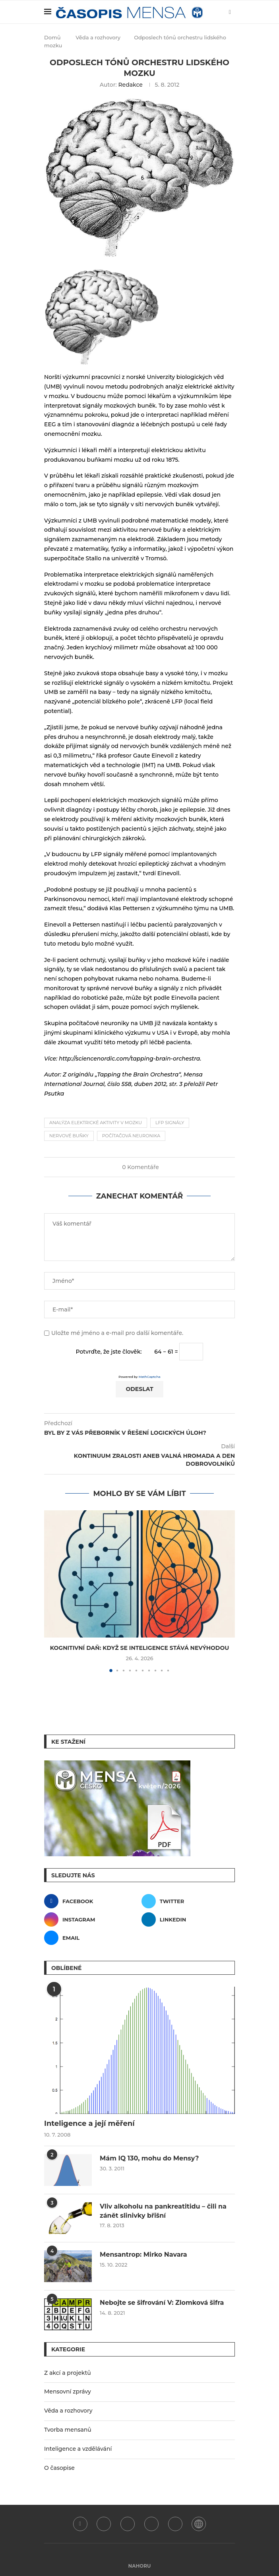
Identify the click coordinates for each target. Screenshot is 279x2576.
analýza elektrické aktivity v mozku (95, 1122)
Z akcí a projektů (67, 2372)
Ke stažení (68, 1741)
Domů (52, 37)
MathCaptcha (150, 1377)
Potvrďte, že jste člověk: (109, 1351)
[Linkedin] (188, 1919)
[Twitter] (188, 1901)
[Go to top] (139, 2565)
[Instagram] (91, 1919)
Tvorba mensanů (67, 2429)
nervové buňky (69, 1135)
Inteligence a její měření (89, 2123)
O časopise (59, 2467)
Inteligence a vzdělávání (78, 2448)
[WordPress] (199, 2524)
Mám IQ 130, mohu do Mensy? (149, 2158)
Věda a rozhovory (98, 37)
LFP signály (169, 1122)
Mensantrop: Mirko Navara (143, 2254)
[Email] (91, 1938)
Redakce (130, 84)
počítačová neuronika (131, 1135)
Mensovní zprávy (67, 2391)
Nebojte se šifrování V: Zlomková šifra (162, 2302)
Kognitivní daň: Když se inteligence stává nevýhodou (139, 1647)
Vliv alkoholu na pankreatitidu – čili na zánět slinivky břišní (163, 2211)
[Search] (216, 11)
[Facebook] (91, 1901)
